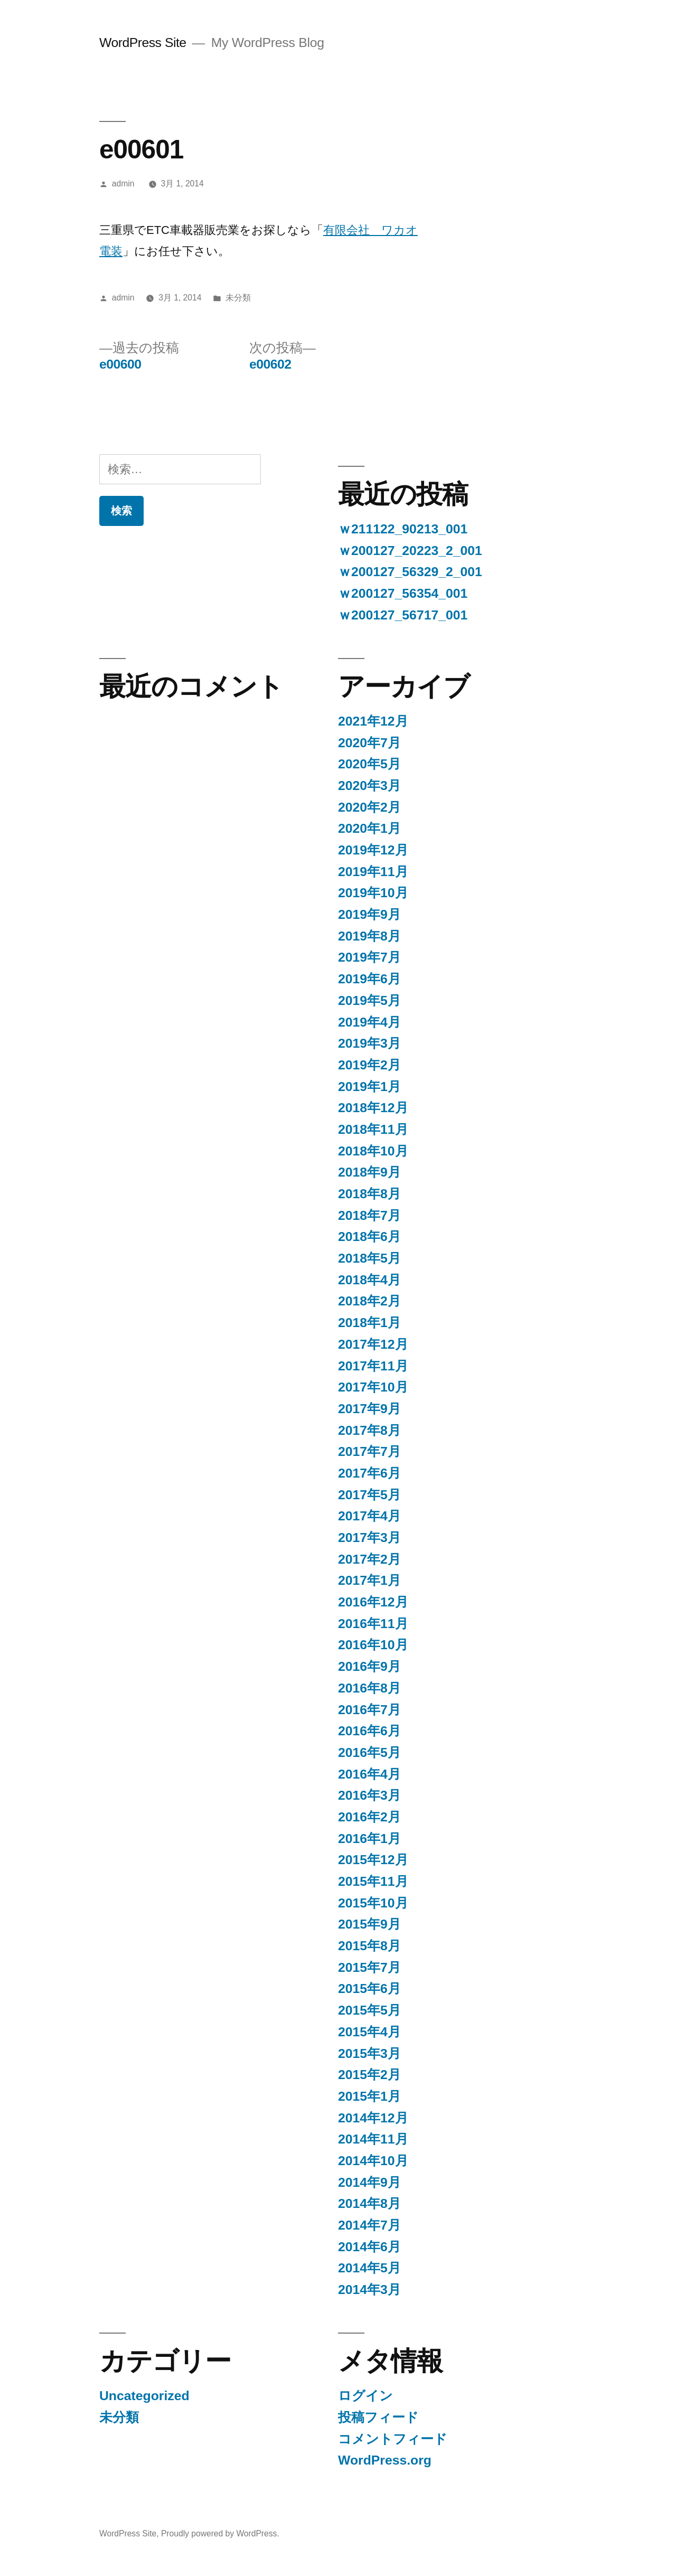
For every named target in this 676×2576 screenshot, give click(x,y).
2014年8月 (369, 2203)
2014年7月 (369, 2225)
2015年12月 (373, 1860)
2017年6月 (369, 1473)
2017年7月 (369, 1451)
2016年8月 (369, 1688)
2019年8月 (369, 936)
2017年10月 (373, 1387)
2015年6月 (369, 1988)
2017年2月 (369, 1559)
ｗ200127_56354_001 (402, 593)
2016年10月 (373, 1645)
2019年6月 (369, 979)
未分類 (238, 297)
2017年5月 (369, 1495)
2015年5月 (369, 2010)
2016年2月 (369, 1817)
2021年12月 (373, 721)
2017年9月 (369, 1409)
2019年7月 (369, 957)
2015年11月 (373, 1881)
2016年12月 (373, 1602)
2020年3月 (369, 785)
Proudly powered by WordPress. (220, 2533)
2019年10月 (373, 893)
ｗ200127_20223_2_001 (410, 550)
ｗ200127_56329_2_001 (410, 572)
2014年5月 (369, 2268)
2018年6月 (369, 1236)
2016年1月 (369, 1838)
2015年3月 (369, 2053)
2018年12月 (373, 1108)
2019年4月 (369, 1022)
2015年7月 (369, 1967)
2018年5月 (369, 1258)
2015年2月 (369, 2074)
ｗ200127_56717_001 (402, 615)
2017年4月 (369, 1516)
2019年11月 (373, 871)
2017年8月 (369, 1430)
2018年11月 (373, 1129)
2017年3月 (369, 1537)
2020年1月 (369, 828)
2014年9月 (369, 2182)
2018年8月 (369, 1194)
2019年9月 (369, 914)
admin (123, 183)
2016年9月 (369, 1666)
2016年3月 (369, 1795)
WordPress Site (142, 42)
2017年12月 (373, 1344)
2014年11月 (373, 2139)
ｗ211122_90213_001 (402, 529)
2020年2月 (369, 807)
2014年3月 (369, 2289)
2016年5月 (369, 1752)
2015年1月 (369, 2096)
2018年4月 (369, 1280)
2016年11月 (373, 1623)
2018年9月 (369, 1172)
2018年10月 (373, 1151)
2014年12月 (373, 2118)
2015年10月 (373, 1903)
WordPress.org (384, 2460)
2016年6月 (369, 1731)
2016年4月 (369, 1774)
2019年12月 (373, 850)
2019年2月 (369, 1065)
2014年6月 (369, 2247)
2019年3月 (369, 1043)
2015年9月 (369, 1924)
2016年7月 (369, 1710)
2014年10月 (373, 2161)
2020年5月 (369, 764)
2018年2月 (369, 1301)
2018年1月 (369, 1322)
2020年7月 (369, 743)
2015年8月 (369, 1946)
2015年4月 (369, 2032)
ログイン (365, 2396)
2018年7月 (369, 1215)
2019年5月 (369, 1000)
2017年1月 (369, 1580)
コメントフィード (392, 2439)
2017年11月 (373, 1366)
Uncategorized (144, 2396)
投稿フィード (378, 2417)
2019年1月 (369, 1086)
